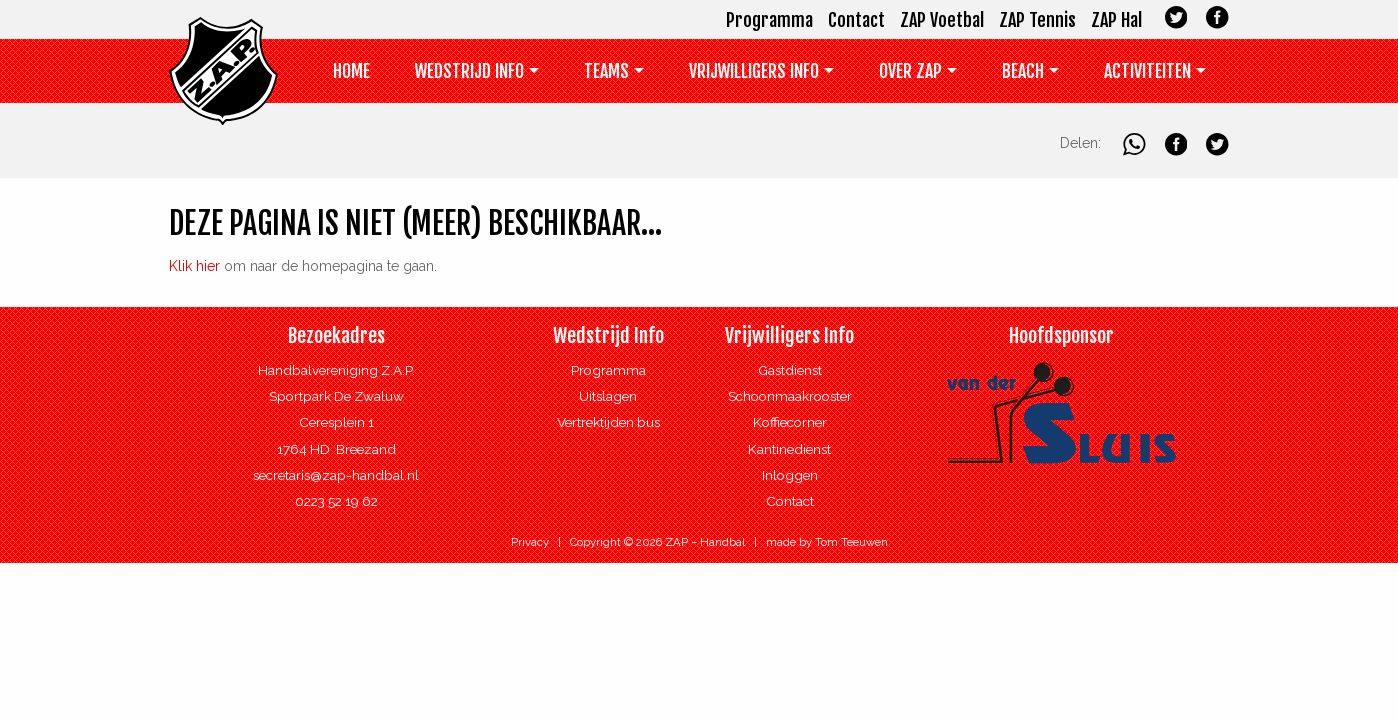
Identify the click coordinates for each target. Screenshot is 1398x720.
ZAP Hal (1116, 20)
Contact (856, 20)
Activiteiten (1147, 71)
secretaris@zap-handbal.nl (336, 475)
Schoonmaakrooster (790, 396)
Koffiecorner (790, 422)
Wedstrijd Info (469, 71)
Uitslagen (608, 396)
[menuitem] (352, 75)
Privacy (530, 542)
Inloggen (790, 475)
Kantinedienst (789, 449)
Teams (606, 71)
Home (351, 71)
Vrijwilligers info (754, 71)
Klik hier (194, 266)
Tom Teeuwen (851, 542)
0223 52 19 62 (336, 501)
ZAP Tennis (1037, 20)
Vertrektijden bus (608, 422)
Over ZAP (910, 71)
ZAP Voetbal (942, 20)
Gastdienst (790, 370)
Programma (769, 20)
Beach (1023, 71)
